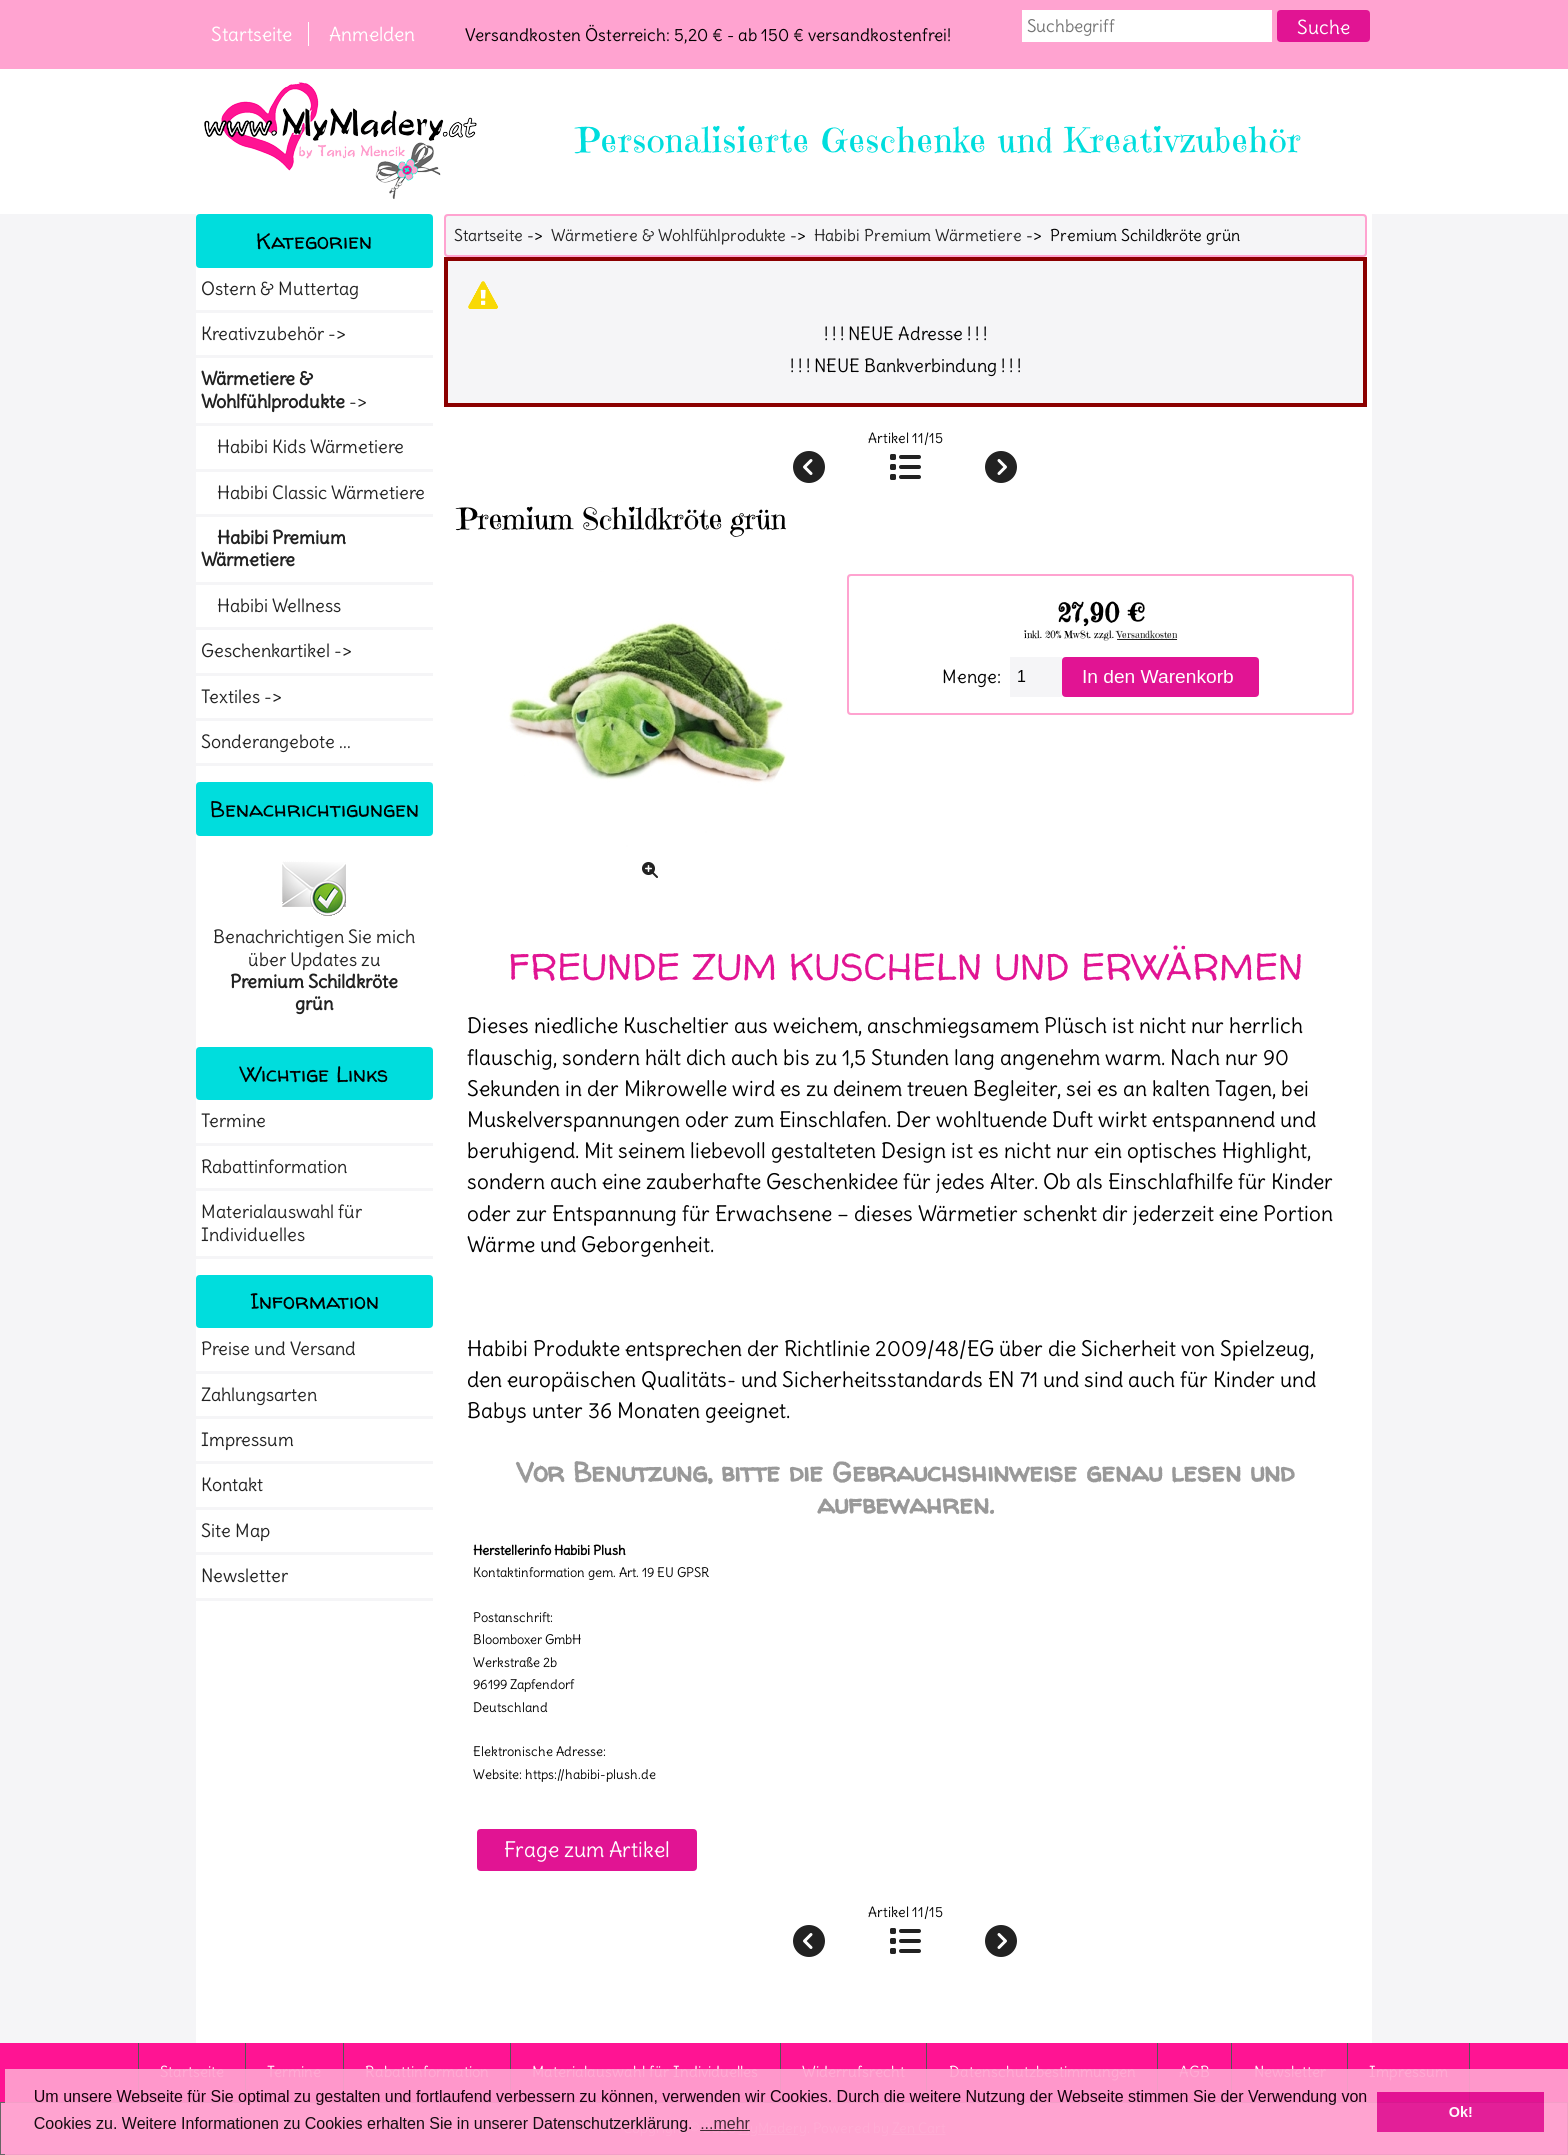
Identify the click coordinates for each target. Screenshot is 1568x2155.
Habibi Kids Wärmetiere (302, 447)
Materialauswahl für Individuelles (281, 1223)
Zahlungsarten (259, 1395)
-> (286, 390)
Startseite (251, 34)
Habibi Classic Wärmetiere (313, 493)
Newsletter (244, 1576)
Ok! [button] (1461, 2112)
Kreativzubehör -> (275, 334)
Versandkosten (1147, 634)
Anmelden (372, 34)
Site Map (235, 1531)
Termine (233, 1121)
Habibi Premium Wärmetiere (918, 235)
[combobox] (1147, 26)
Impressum (247, 1440)
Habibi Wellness (271, 606)
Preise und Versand (278, 1349)
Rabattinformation (274, 1167)
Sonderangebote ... (276, 742)
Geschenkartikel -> (278, 651)
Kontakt (232, 1485)
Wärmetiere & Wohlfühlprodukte (668, 235)
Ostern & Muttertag (280, 289)
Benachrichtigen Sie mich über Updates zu (314, 936)
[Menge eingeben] (1036, 677)
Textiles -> (243, 697)
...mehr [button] (725, 2123)
